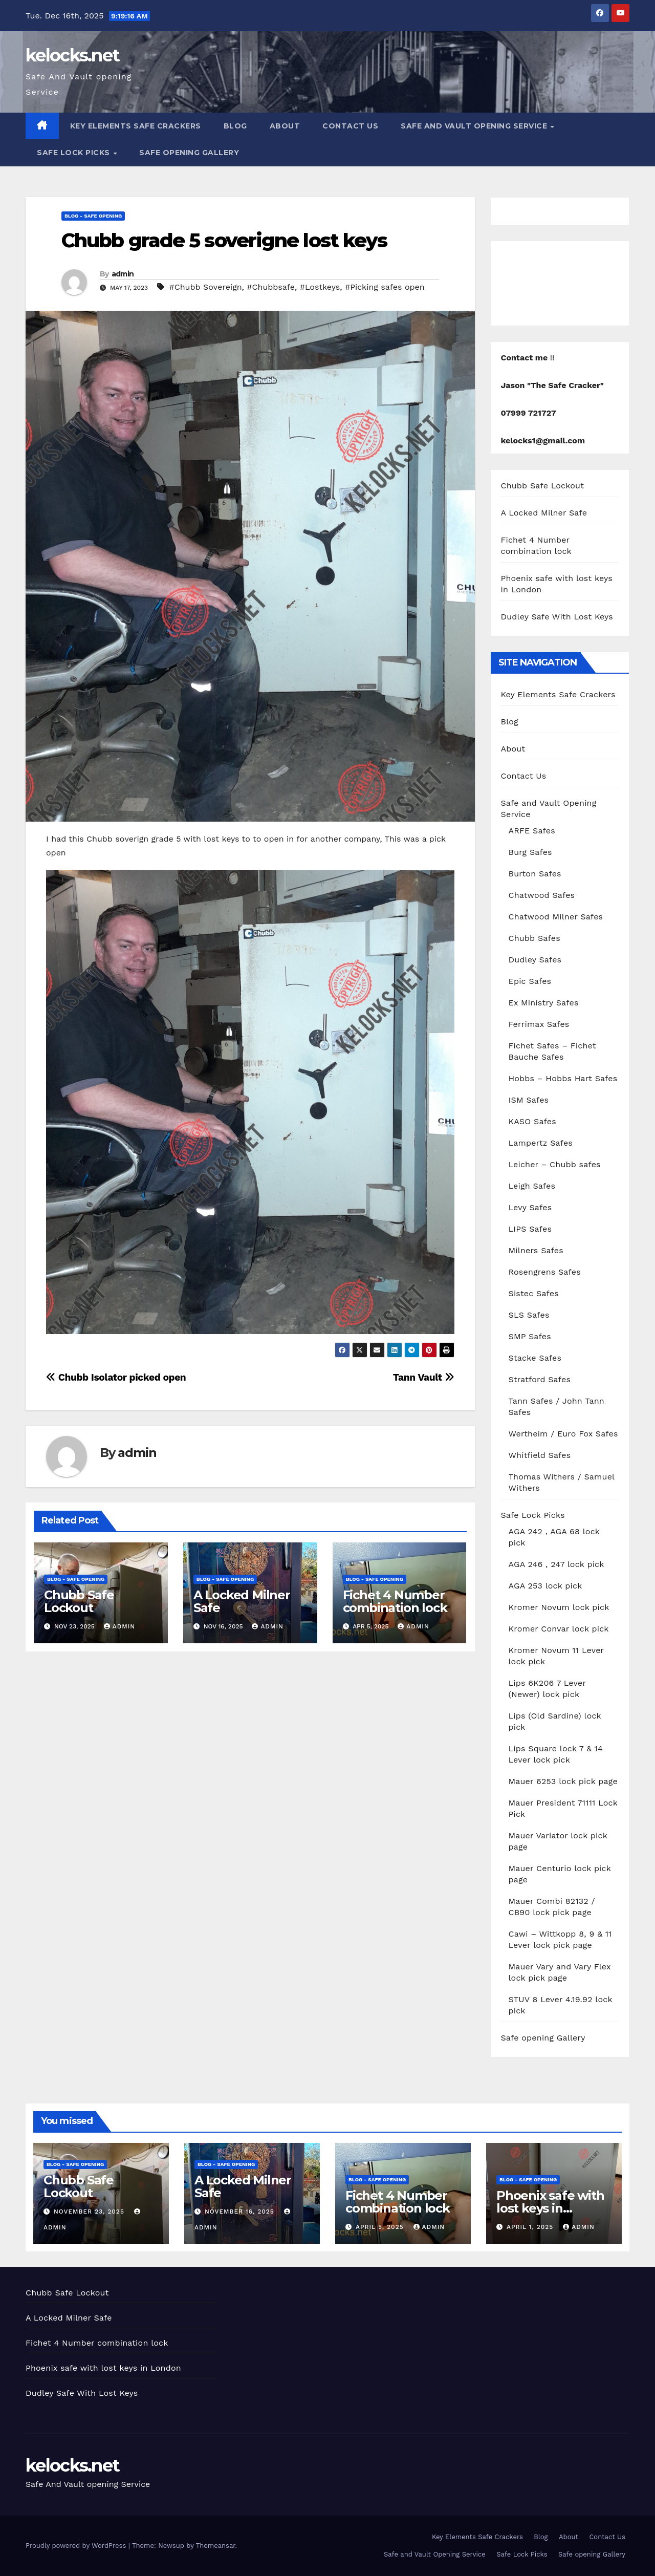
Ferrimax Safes (539, 1024)
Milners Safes (536, 1250)
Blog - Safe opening (93, 216)
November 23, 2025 (90, 2211)
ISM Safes (529, 1100)
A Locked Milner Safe (241, 1601)
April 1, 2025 (531, 2226)
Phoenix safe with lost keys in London (550, 2208)
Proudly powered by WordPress (77, 2545)
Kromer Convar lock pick (559, 1629)
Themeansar (215, 2545)
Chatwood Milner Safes (556, 916)
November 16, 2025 (241, 2211)
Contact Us (350, 126)
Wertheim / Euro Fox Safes (563, 1434)
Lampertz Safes (541, 1143)
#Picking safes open (385, 287)
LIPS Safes (530, 1229)
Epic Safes (530, 981)
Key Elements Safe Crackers (135, 126)
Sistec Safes (534, 1293)
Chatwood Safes (542, 895)
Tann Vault (423, 1377)
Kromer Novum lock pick (559, 1607)
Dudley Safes (535, 959)
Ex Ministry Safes (544, 1002)
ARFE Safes (532, 830)
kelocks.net (72, 55)
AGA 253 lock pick (545, 1586)
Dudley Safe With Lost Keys (557, 616)
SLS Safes (529, 1315)
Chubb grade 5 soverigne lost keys (224, 240)
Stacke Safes (535, 1358)
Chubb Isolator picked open (116, 1377)
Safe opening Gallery (189, 152)
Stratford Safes (540, 1379)
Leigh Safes (532, 1186)
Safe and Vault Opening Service (475, 126)
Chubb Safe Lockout (79, 1601)
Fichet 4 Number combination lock (395, 1601)
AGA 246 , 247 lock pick (556, 1564)
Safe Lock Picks (74, 152)
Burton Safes (535, 873)
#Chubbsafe (271, 287)
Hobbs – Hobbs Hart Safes (563, 1078)
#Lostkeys (320, 287)
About (285, 126)
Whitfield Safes (540, 1455)
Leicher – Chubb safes (555, 1164)
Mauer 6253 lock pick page (563, 1781)
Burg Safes (530, 852)
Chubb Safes (534, 938)
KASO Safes (532, 1121)
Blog (235, 126)
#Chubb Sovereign (205, 287)
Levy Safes (530, 1207)
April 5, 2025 (381, 2226)
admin (123, 273)
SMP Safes (530, 1336)
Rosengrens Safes (545, 1272)
